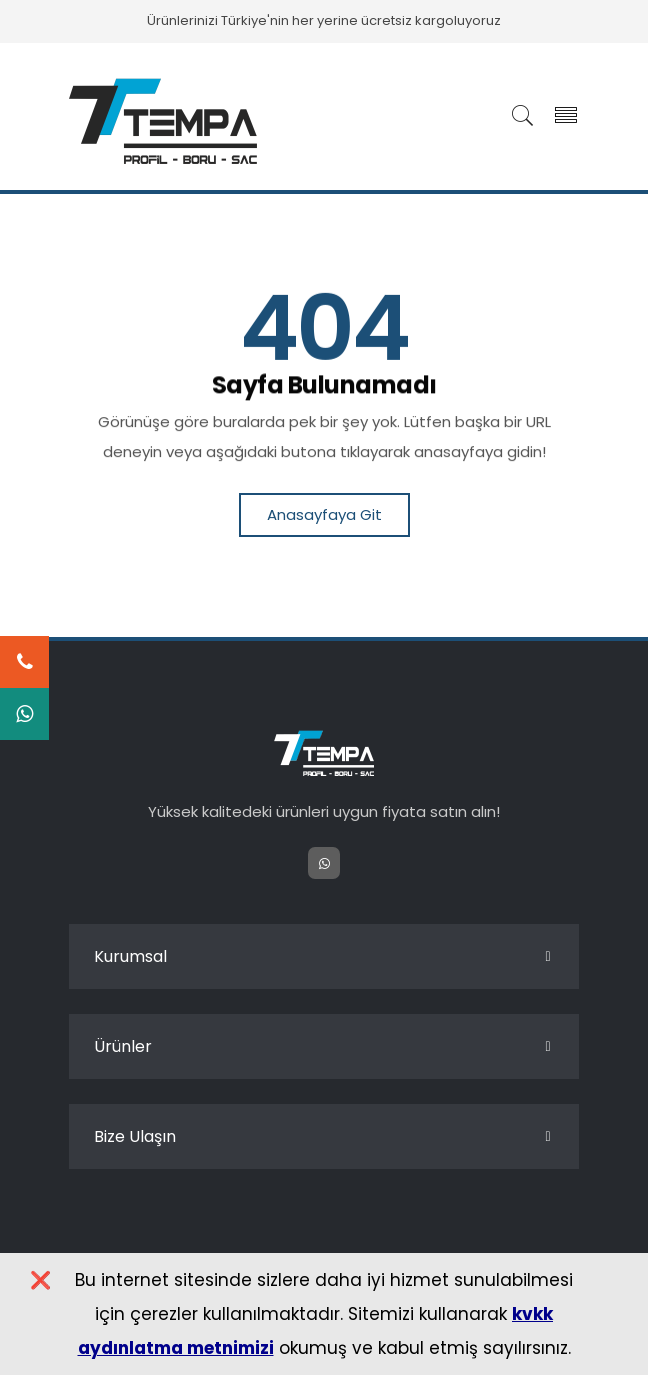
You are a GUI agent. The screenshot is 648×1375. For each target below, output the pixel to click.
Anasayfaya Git (324, 514)
